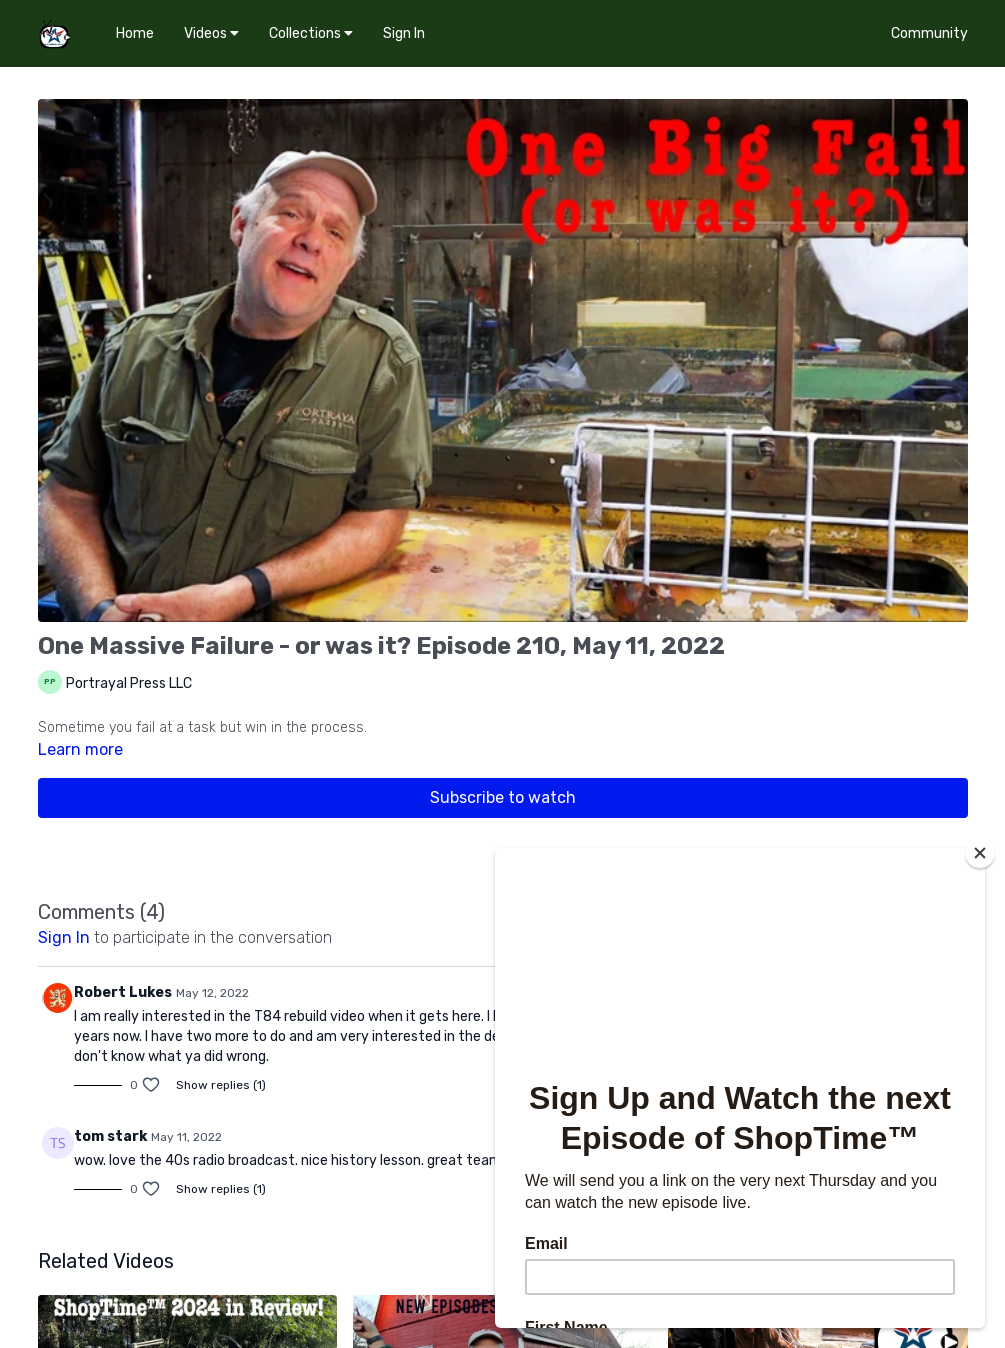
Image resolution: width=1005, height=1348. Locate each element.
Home (135, 33)
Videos (211, 33)
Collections (311, 33)
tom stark (110, 1136)
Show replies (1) (221, 1085)
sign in (64, 937)
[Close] (980, 853)
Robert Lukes (123, 992)
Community (929, 33)
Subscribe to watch (503, 797)
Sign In (404, 33)
